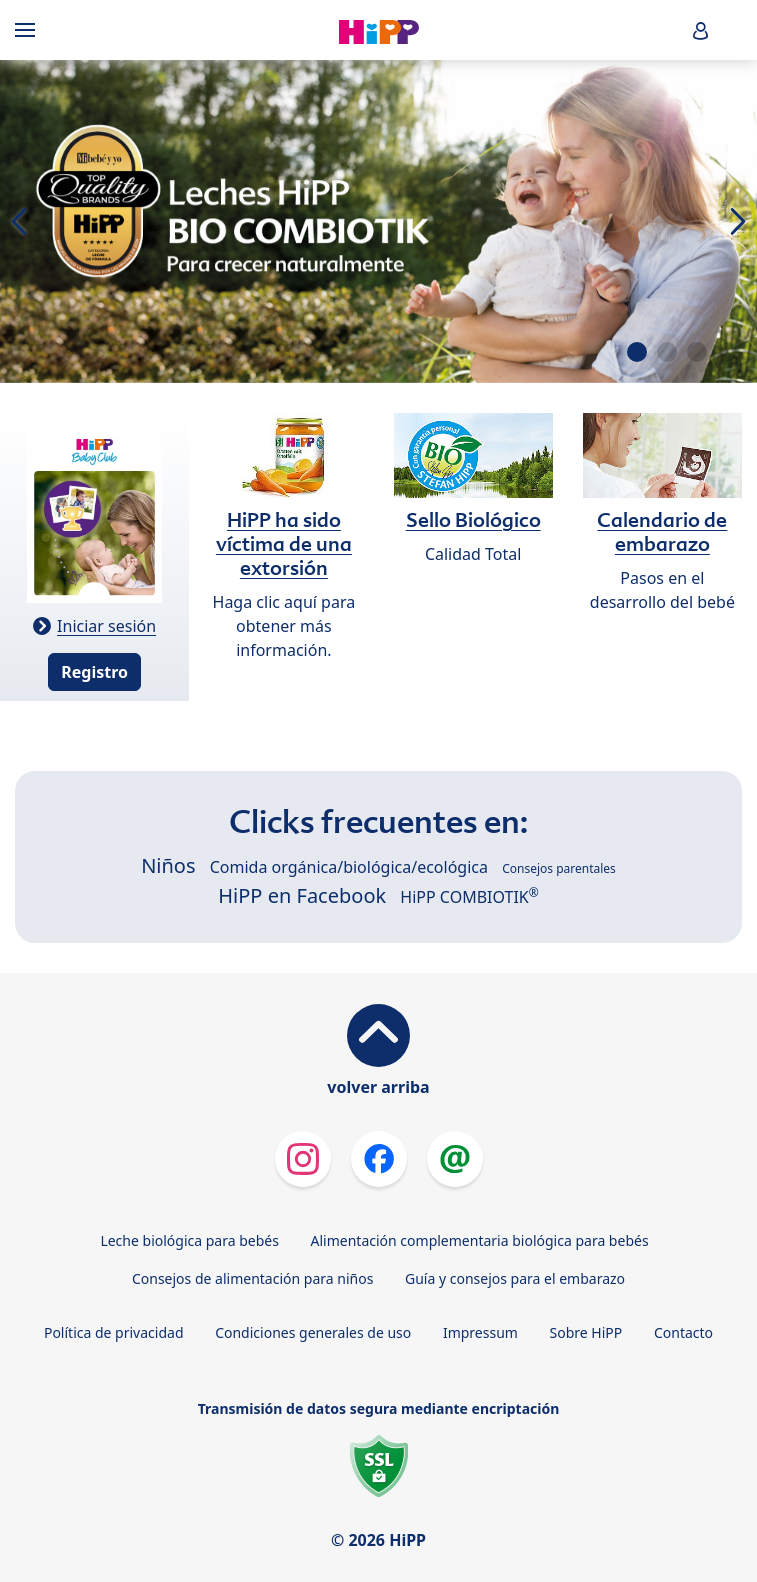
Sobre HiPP (586, 1332)
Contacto (683, 1332)
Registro (94, 672)
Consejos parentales (559, 868)
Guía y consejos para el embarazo (515, 1278)
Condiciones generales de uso (313, 1332)
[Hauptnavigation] (29, 30)
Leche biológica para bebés (189, 1240)
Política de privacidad (114, 1332)
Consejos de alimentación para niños (252, 1278)
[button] (701, 30)
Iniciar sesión (106, 626)
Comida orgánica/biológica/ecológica (349, 867)
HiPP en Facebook (302, 895)
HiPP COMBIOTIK (469, 897)
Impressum (480, 1332)
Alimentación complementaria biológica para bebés (480, 1240)
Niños (168, 865)
